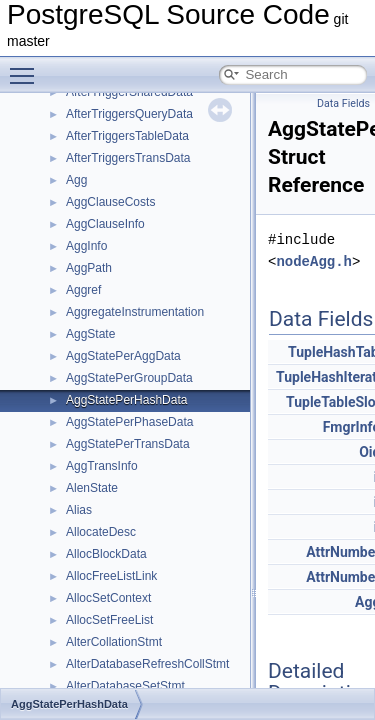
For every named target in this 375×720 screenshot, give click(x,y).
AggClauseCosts (110, 202)
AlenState (92, 488)
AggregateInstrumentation (135, 312)
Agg (76, 180)
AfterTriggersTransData (128, 158)
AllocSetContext (108, 598)
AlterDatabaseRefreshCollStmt (147, 664)
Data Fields (343, 103)
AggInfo (86, 246)
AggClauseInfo (105, 224)
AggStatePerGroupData (129, 378)
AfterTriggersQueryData (129, 114)
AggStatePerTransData (128, 444)
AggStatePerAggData (123, 356)
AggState (90, 334)
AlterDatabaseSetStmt (125, 686)
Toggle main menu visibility (27, 67)
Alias (79, 510)
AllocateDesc (101, 532)
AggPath (89, 268)
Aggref (83, 290)
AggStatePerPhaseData (129, 422)
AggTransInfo (102, 466)
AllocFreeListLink (111, 576)
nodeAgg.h (314, 261)
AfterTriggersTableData (127, 136)
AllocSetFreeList (109, 620)
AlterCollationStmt (114, 642)
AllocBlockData (106, 554)
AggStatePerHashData (126, 400)
